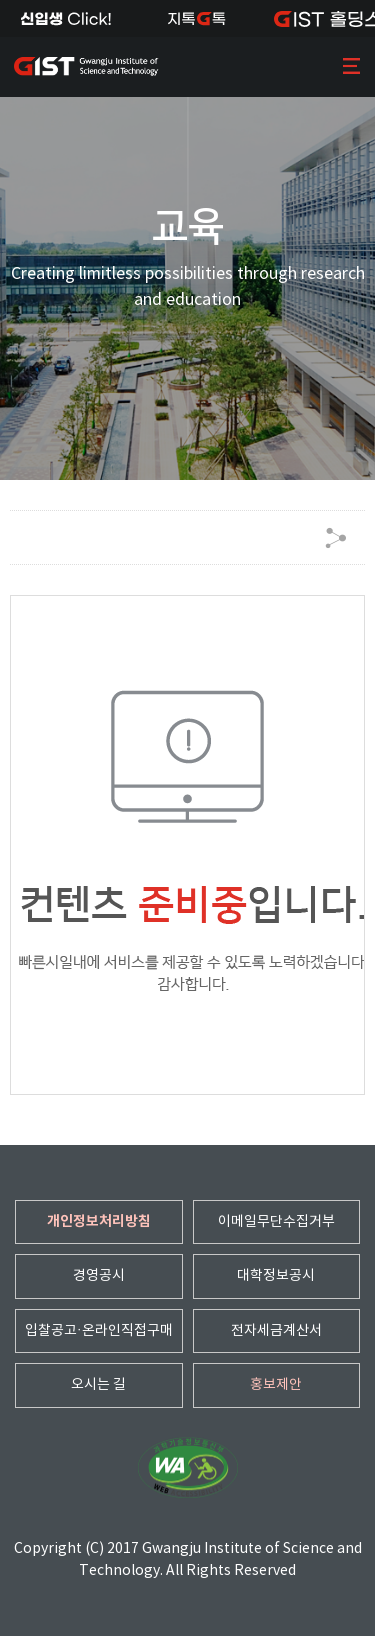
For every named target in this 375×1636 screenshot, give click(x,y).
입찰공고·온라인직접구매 (99, 1331)
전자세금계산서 (276, 1331)
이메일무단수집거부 (276, 1222)
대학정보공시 (276, 1276)
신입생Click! (65, 18)
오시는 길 (98, 1385)
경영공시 (99, 1276)
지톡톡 (196, 18)
